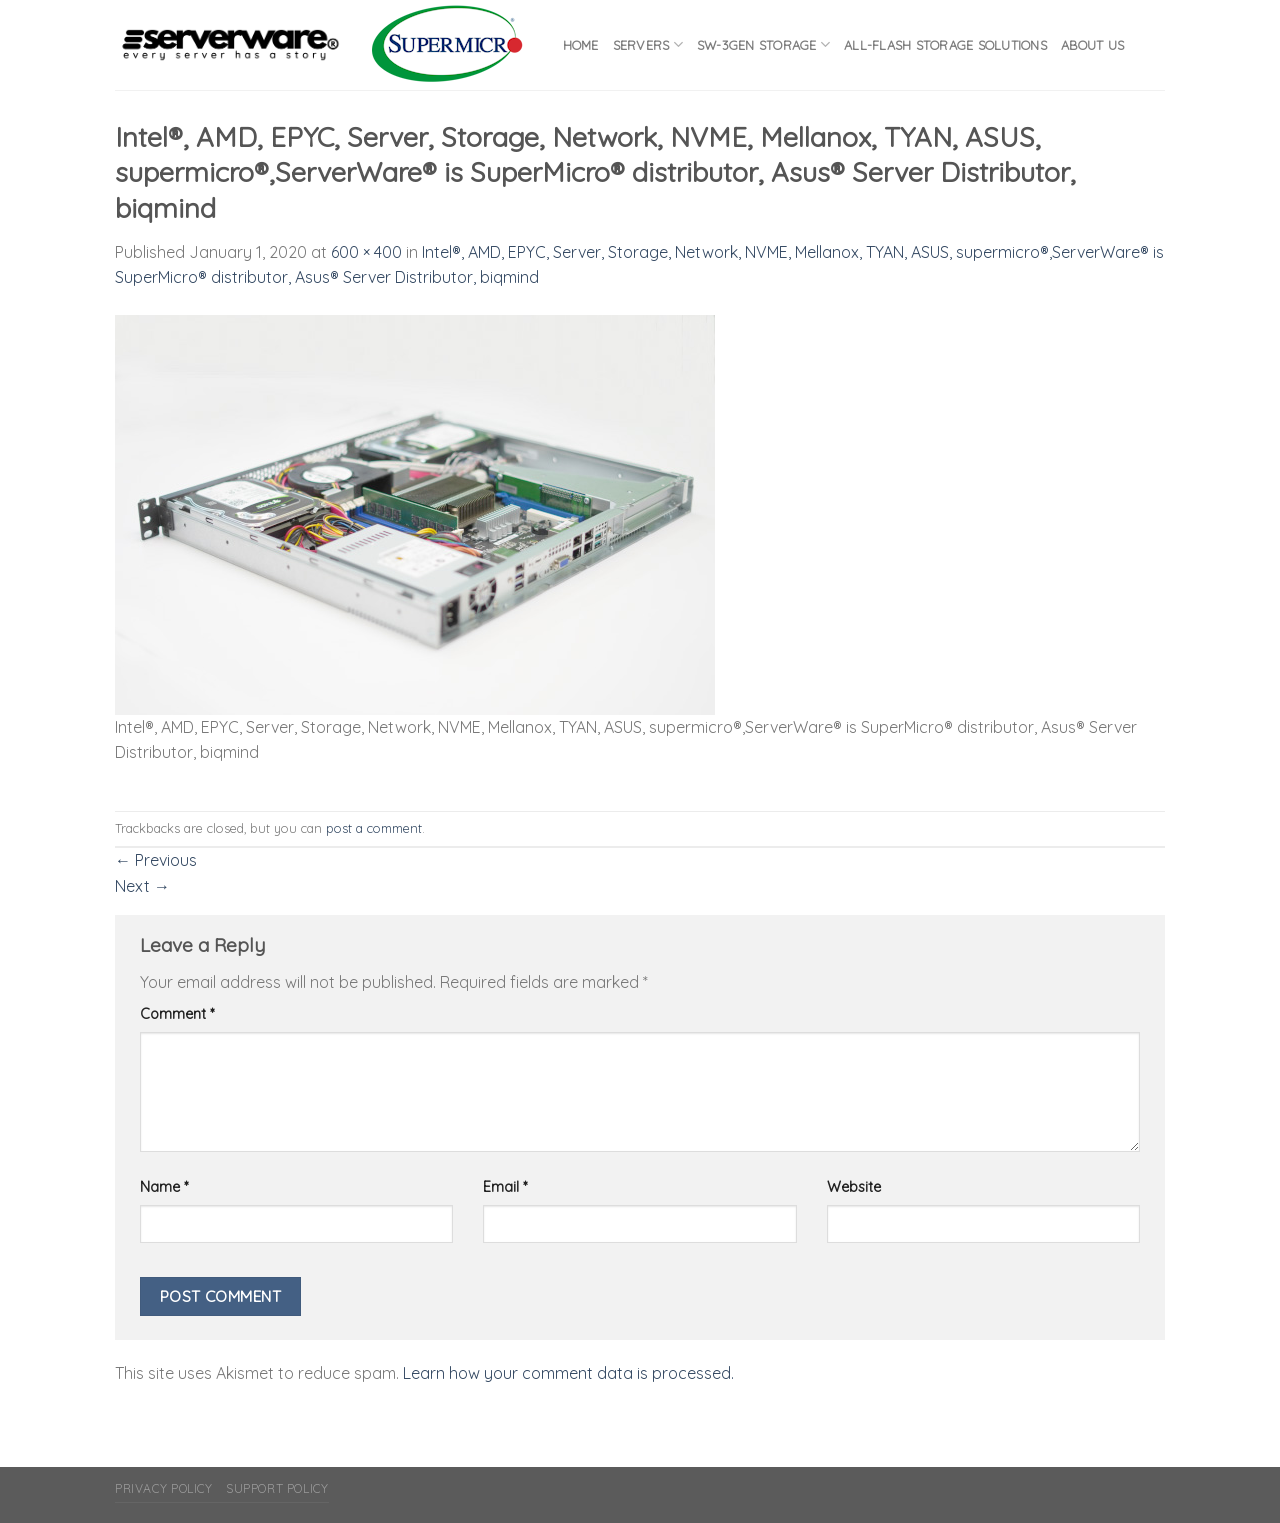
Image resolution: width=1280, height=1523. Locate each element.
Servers (648, 44)
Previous (156, 860)
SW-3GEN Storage (763, 44)
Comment (177, 1014)
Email (505, 1187)
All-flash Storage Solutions (945, 45)
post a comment (374, 828)
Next (142, 886)
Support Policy (277, 1488)
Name (164, 1187)
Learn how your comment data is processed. (568, 1373)
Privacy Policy (164, 1488)
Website (854, 1187)
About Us (1092, 45)
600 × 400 (366, 252)
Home (581, 45)
